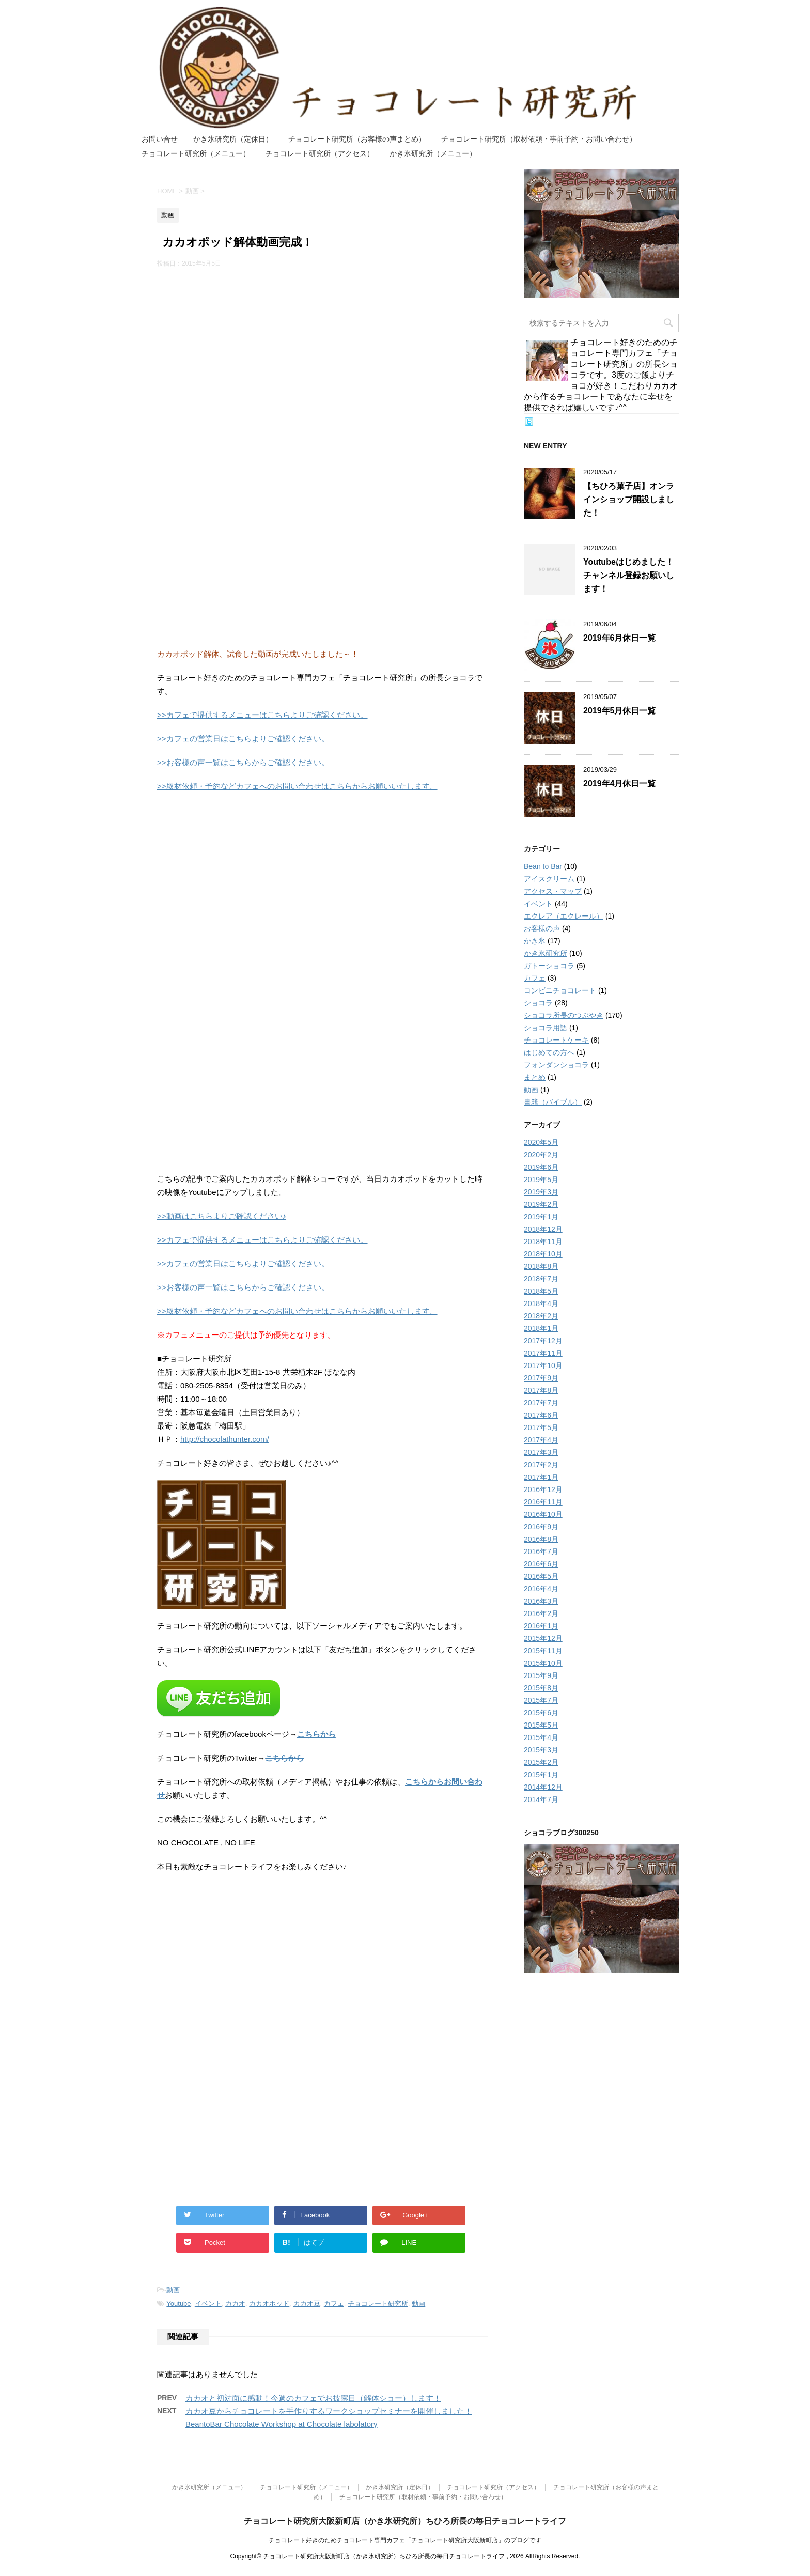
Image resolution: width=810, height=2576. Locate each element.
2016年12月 (543, 1489)
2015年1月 (541, 1775)
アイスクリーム (549, 879)
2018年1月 (541, 1328)
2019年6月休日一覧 (619, 637)
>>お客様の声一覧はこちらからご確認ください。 (243, 762)
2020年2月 (541, 1155)
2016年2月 (541, 1613)
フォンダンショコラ (556, 1065)
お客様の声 (542, 928)
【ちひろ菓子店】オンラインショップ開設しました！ (628, 499)
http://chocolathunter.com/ (224, 1439)
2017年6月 (541, 1415)
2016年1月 (541, 1626)
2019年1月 (541, 1217)
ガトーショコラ (549, 965)
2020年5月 (541, 1142)
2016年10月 (543, 1514)
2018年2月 (541, 1316)
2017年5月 (541, 1427)
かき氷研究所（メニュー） (433, 153)
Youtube (178, 2303)
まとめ (535, 1077)
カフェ (334, 2303)
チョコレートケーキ (556, 1040)
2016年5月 (541, 1576)
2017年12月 (543, 1341)
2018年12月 (543, 1229)
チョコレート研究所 (378, 2303)
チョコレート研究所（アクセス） (320, 153)
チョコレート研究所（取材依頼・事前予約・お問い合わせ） (538, 139)
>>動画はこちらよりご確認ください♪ (221, 1216)
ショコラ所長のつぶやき (563, 1015)
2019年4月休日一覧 (619, 783)
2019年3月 (541, 1192)
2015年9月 (541, 1675)
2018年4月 (541, 1303)
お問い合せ (160, 139)
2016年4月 (541, 1589)
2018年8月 (541, 1266)
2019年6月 (541, 1167)
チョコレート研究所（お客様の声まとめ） (357, 139)
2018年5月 (541, 1291)
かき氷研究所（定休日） (233, 139)
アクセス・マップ (553, 891)
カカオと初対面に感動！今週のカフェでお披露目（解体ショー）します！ (313, 2398)
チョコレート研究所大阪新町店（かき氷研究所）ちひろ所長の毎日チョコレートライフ (405, 2521)
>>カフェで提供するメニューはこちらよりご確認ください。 (262, 714)
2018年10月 (543, 1254)
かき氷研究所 (545, 953)
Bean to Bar (543, 866)
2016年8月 (541, 1539)
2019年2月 (541, 1204)
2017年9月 (541, 1378)
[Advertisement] (322, 350)
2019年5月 (541, 1179)
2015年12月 (543, 1638)
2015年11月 (543, 1651)
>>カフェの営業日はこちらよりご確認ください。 (243, 738)
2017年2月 (541, 1465)
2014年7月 (541, 1799)
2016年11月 (543, 1502)
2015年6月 (541, 1713)
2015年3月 (541, 1750)
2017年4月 (541, 1440)
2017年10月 (543, 1365)
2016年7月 (541, 1551)
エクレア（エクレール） (563, 916)
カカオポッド (269, 2303)
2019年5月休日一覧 (619, 710)
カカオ (235, 2303)
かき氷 (535, 941)
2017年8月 (541, 1390)
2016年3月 (541, 1601)
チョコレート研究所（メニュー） (196, 153)
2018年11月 (543, 1241)
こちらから (316, 1734)
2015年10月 (543, 1663)
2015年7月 (541, 1700)
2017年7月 (541, 1403)
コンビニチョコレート (560, 990)
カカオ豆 (306, 2303)
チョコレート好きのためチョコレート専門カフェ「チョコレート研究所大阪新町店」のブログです (405, 2540)
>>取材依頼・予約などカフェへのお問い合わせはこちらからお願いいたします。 (297, 786)
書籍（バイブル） (553, 1102)
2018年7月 (541, 1279)
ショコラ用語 (545, 1027)
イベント (208, 2303)
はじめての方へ (549, 1052)
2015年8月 (541, 1688)
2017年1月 (541, 1477)
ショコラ (538, 1003)
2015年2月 (541, 1762)
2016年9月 (541, 1527)
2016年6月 (541, 1564)
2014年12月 (543, 1787)
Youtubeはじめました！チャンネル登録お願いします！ (628, 575)
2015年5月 (541, 1725)
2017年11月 (543, 1353)
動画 (173, 2290)
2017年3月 (541, 1452)
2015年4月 (541, 1737)
